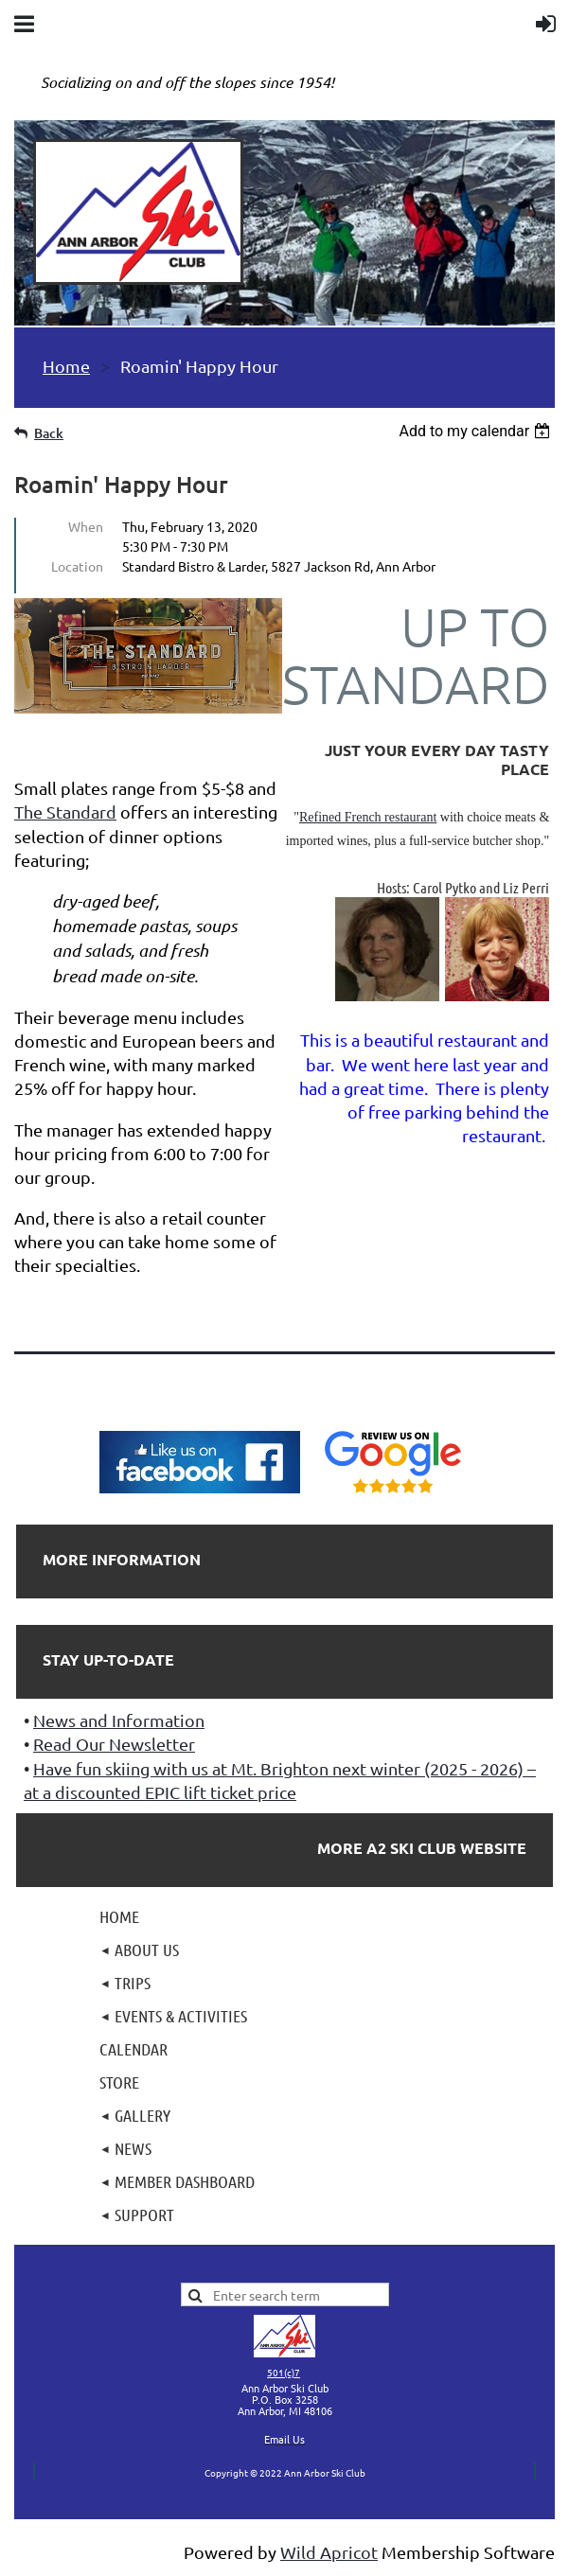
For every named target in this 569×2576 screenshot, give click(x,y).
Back (48, 433)
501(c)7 (283, 2372)
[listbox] (477, 431)
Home (66, 366)
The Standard (65, 811)
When (85, 526)
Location (77, 565)
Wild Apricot (329, 2552)
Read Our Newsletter (114, 1744)
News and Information (118, 1720)
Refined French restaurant (367, 817)
